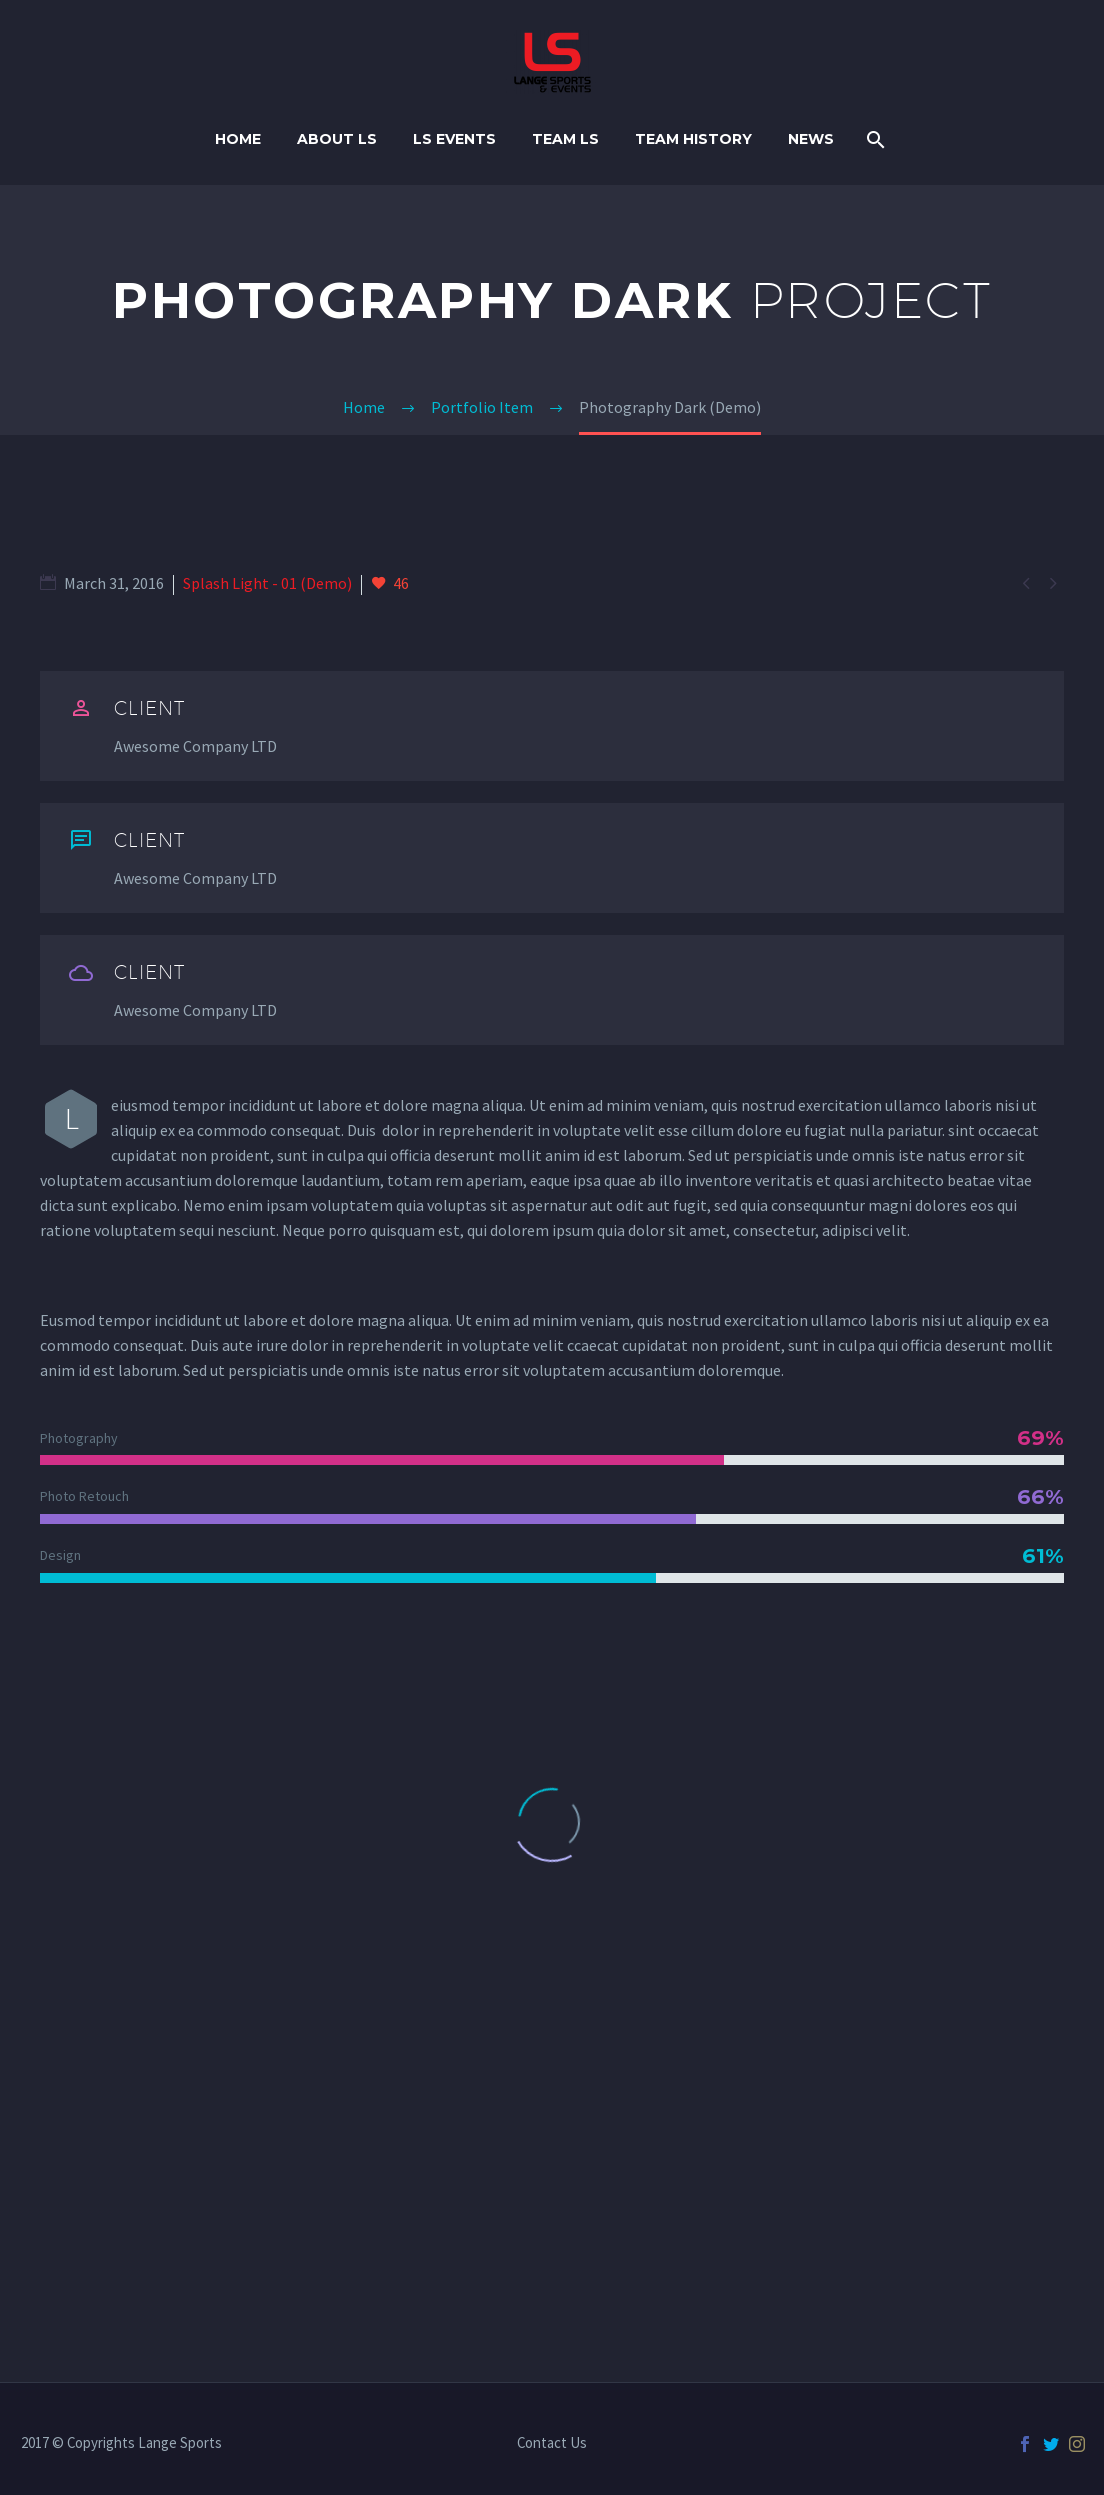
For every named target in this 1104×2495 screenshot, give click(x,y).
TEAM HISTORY (693, 139)
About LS (337, 139)
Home (238, 139)
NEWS (811, 139)
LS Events (454, 139)
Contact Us (552, 2443)
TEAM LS (565, 139)
